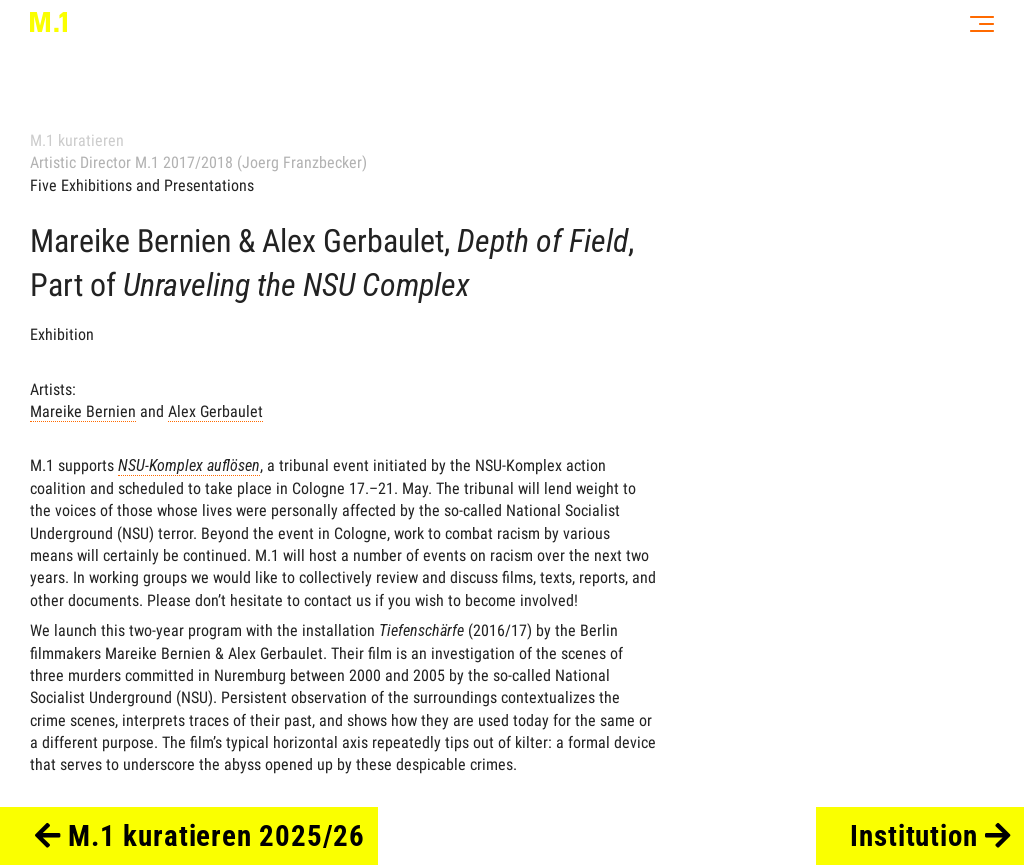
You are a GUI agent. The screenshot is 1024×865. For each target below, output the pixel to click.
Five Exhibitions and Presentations (142, 185)
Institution (930, 836)
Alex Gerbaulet (215, 411)
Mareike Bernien (83, 411)
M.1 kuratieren (77, 140)
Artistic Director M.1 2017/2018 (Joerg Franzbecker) (198, 162)
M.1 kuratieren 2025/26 (200, 836)
